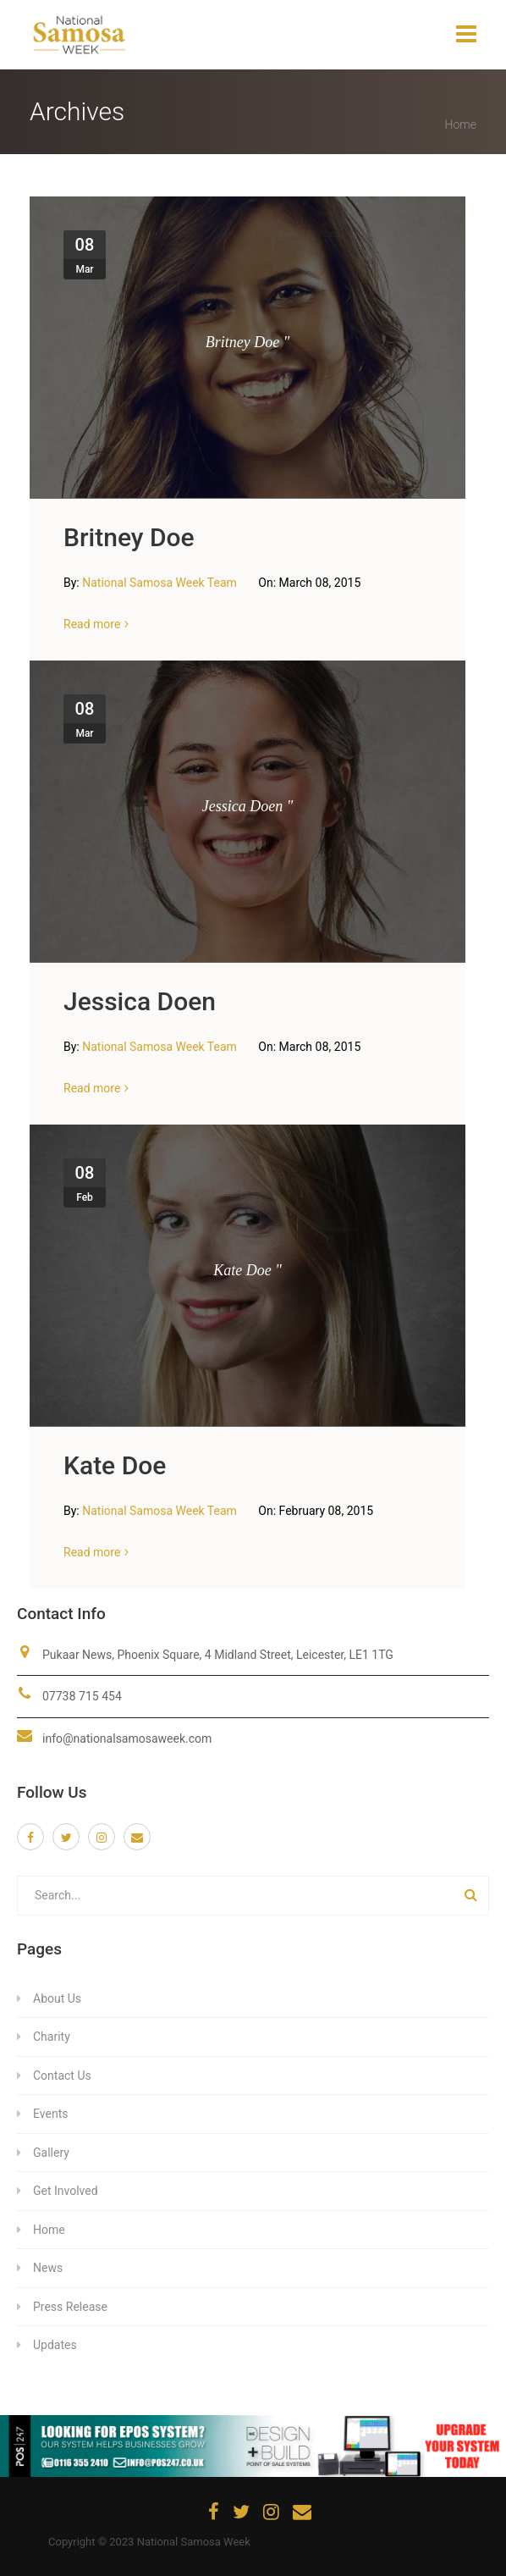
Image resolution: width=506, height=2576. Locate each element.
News (48, 2268)
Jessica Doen (139, 1001)
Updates (55, 2345)
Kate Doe (114, 1465)
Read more (91, 624)
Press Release (70, 2306)
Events (50, 2113)
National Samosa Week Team (160, 582)
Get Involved (65, 2190)
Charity (51, 2036)
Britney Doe (129, 537)
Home (460, 124)
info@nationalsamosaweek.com (127, 1738)
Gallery (51, 2152)
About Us (57, 1998)
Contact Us (62, 2075)
